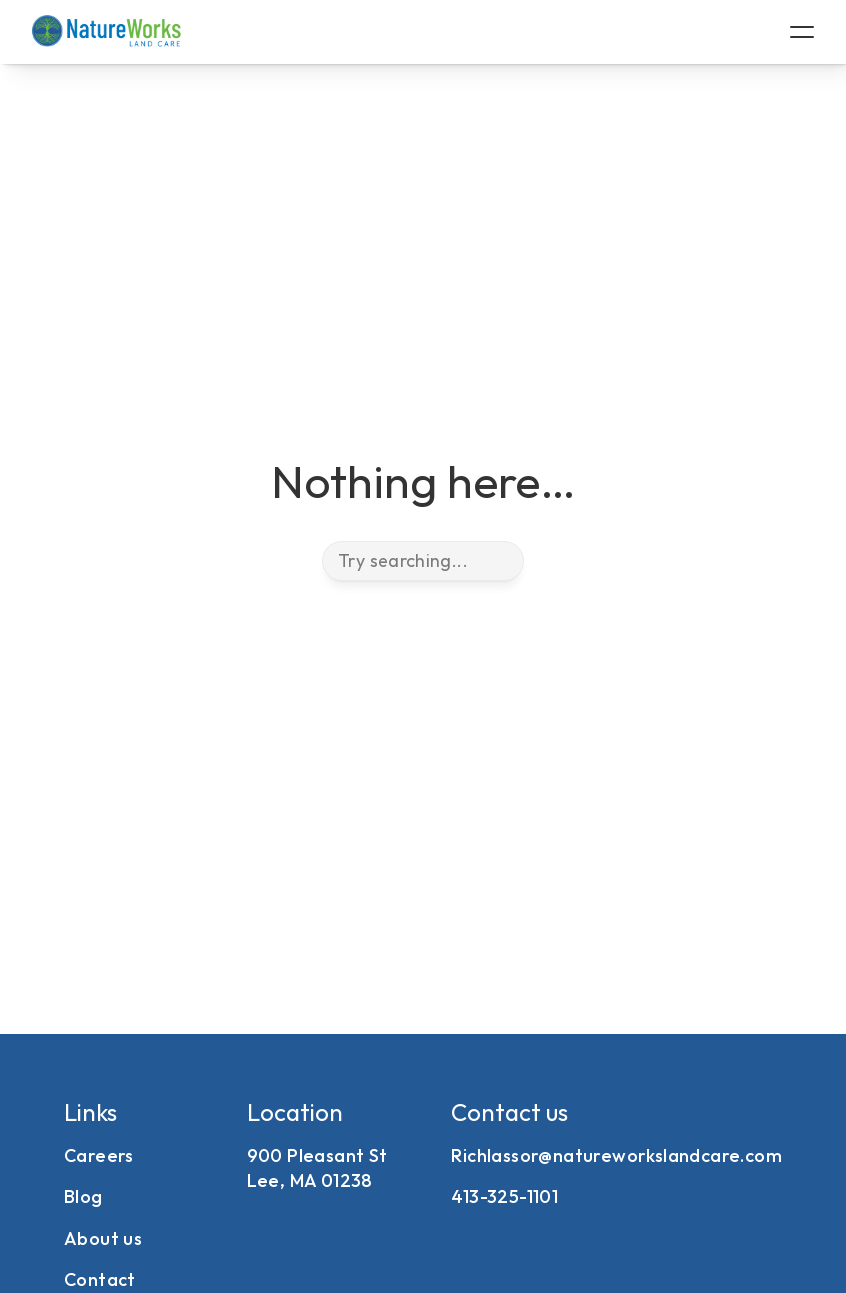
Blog (83, 1196)
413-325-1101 (504, 1196)
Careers (99, 1155)
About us (103, 1238)
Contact (100, 1279)
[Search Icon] (423, 561)
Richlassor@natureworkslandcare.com (616, 1155)
